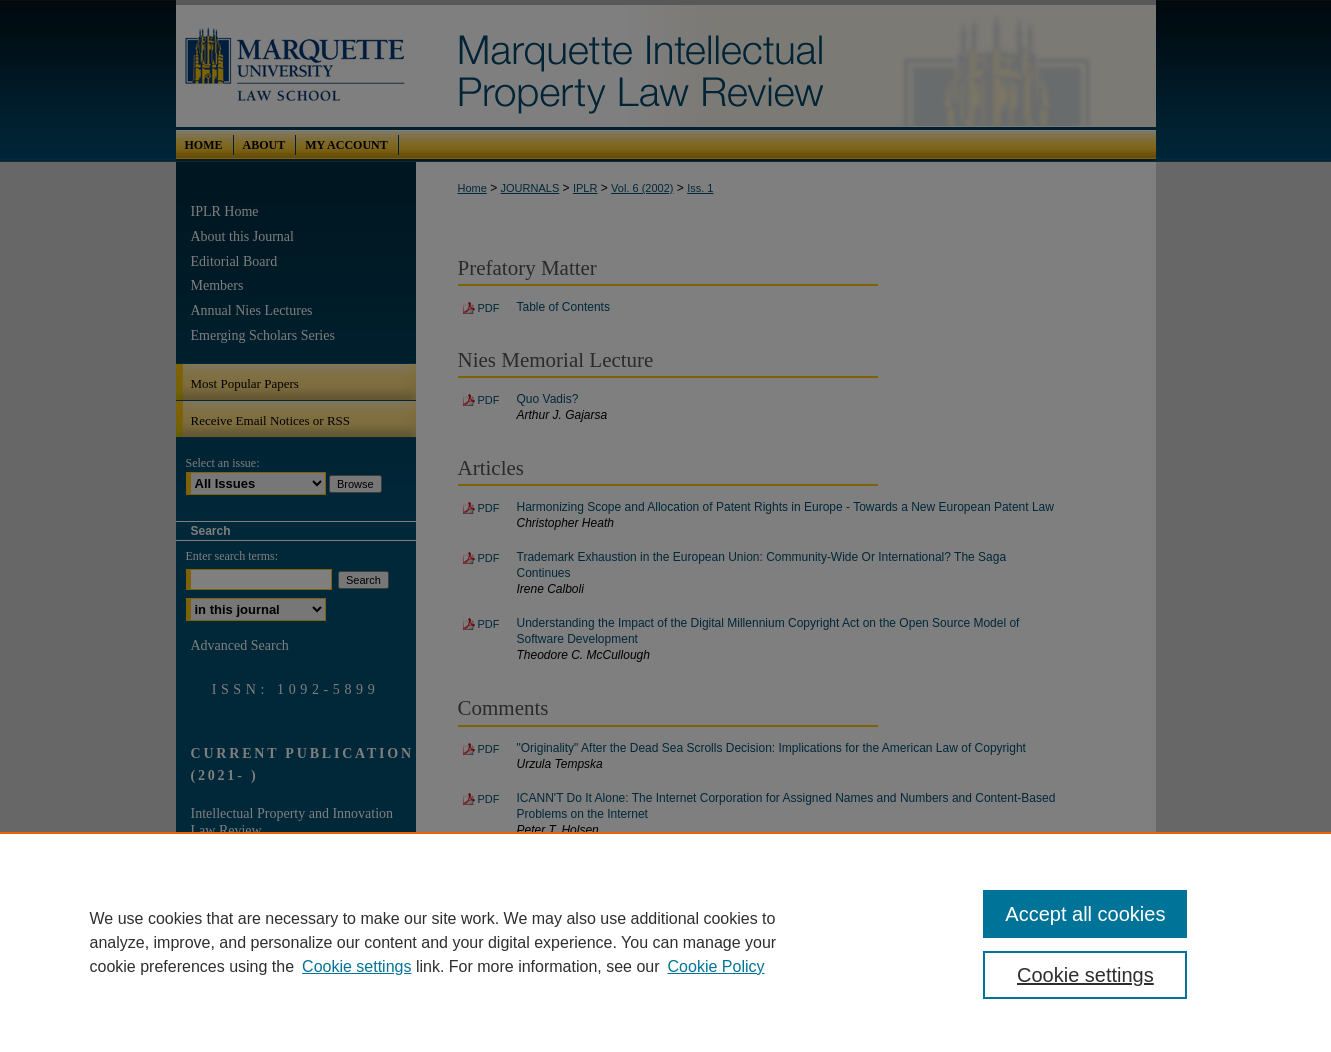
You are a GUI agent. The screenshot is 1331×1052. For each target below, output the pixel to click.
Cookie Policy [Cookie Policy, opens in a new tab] (716, 966)
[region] (665, 942)
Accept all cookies (1085, 914)
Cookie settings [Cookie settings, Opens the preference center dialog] (1085, 975)
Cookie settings (356, 966)
